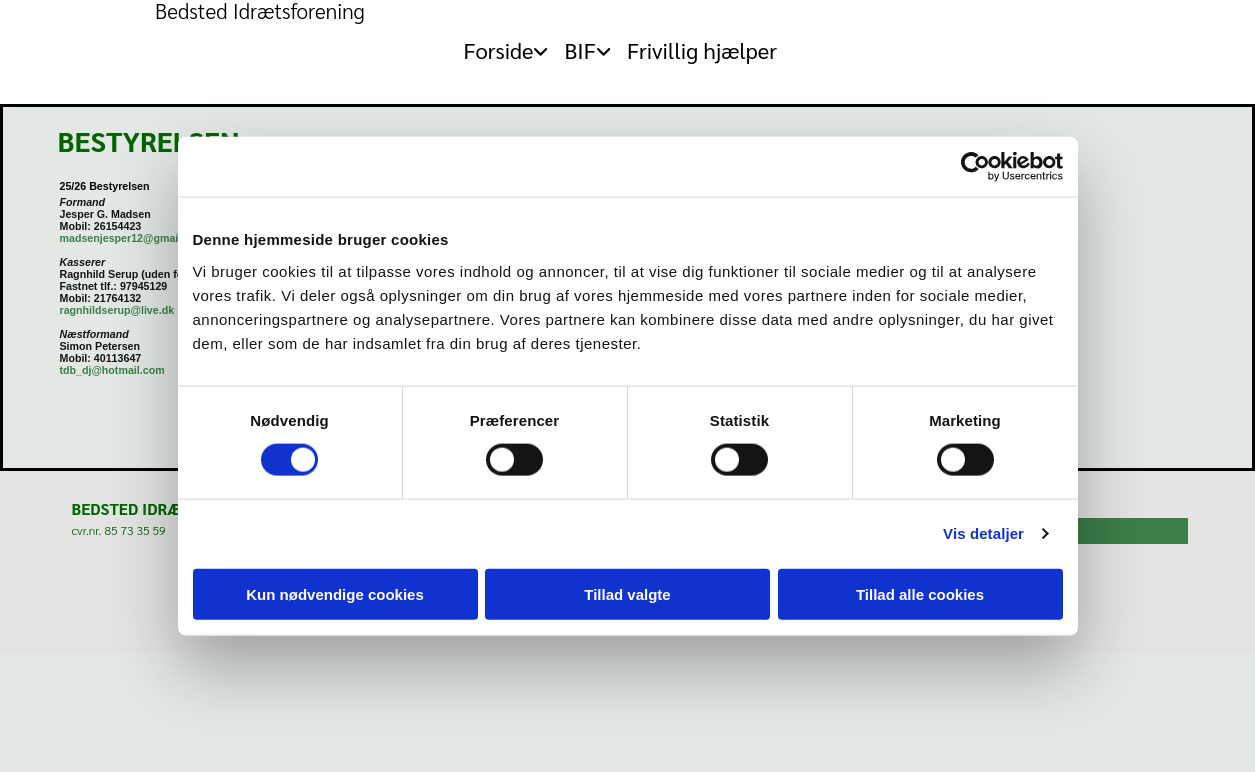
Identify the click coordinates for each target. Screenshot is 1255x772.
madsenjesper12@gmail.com (133, 238)
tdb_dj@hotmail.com (112, 370)
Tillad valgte (627, 593)
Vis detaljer (983, 533)
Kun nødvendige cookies (335, 593)
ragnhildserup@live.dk (117, 310)
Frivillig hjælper (702, 50)
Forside (498, 50)
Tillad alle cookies (920, 593)
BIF (579, 50)
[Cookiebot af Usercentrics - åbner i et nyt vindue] (975, 167)
